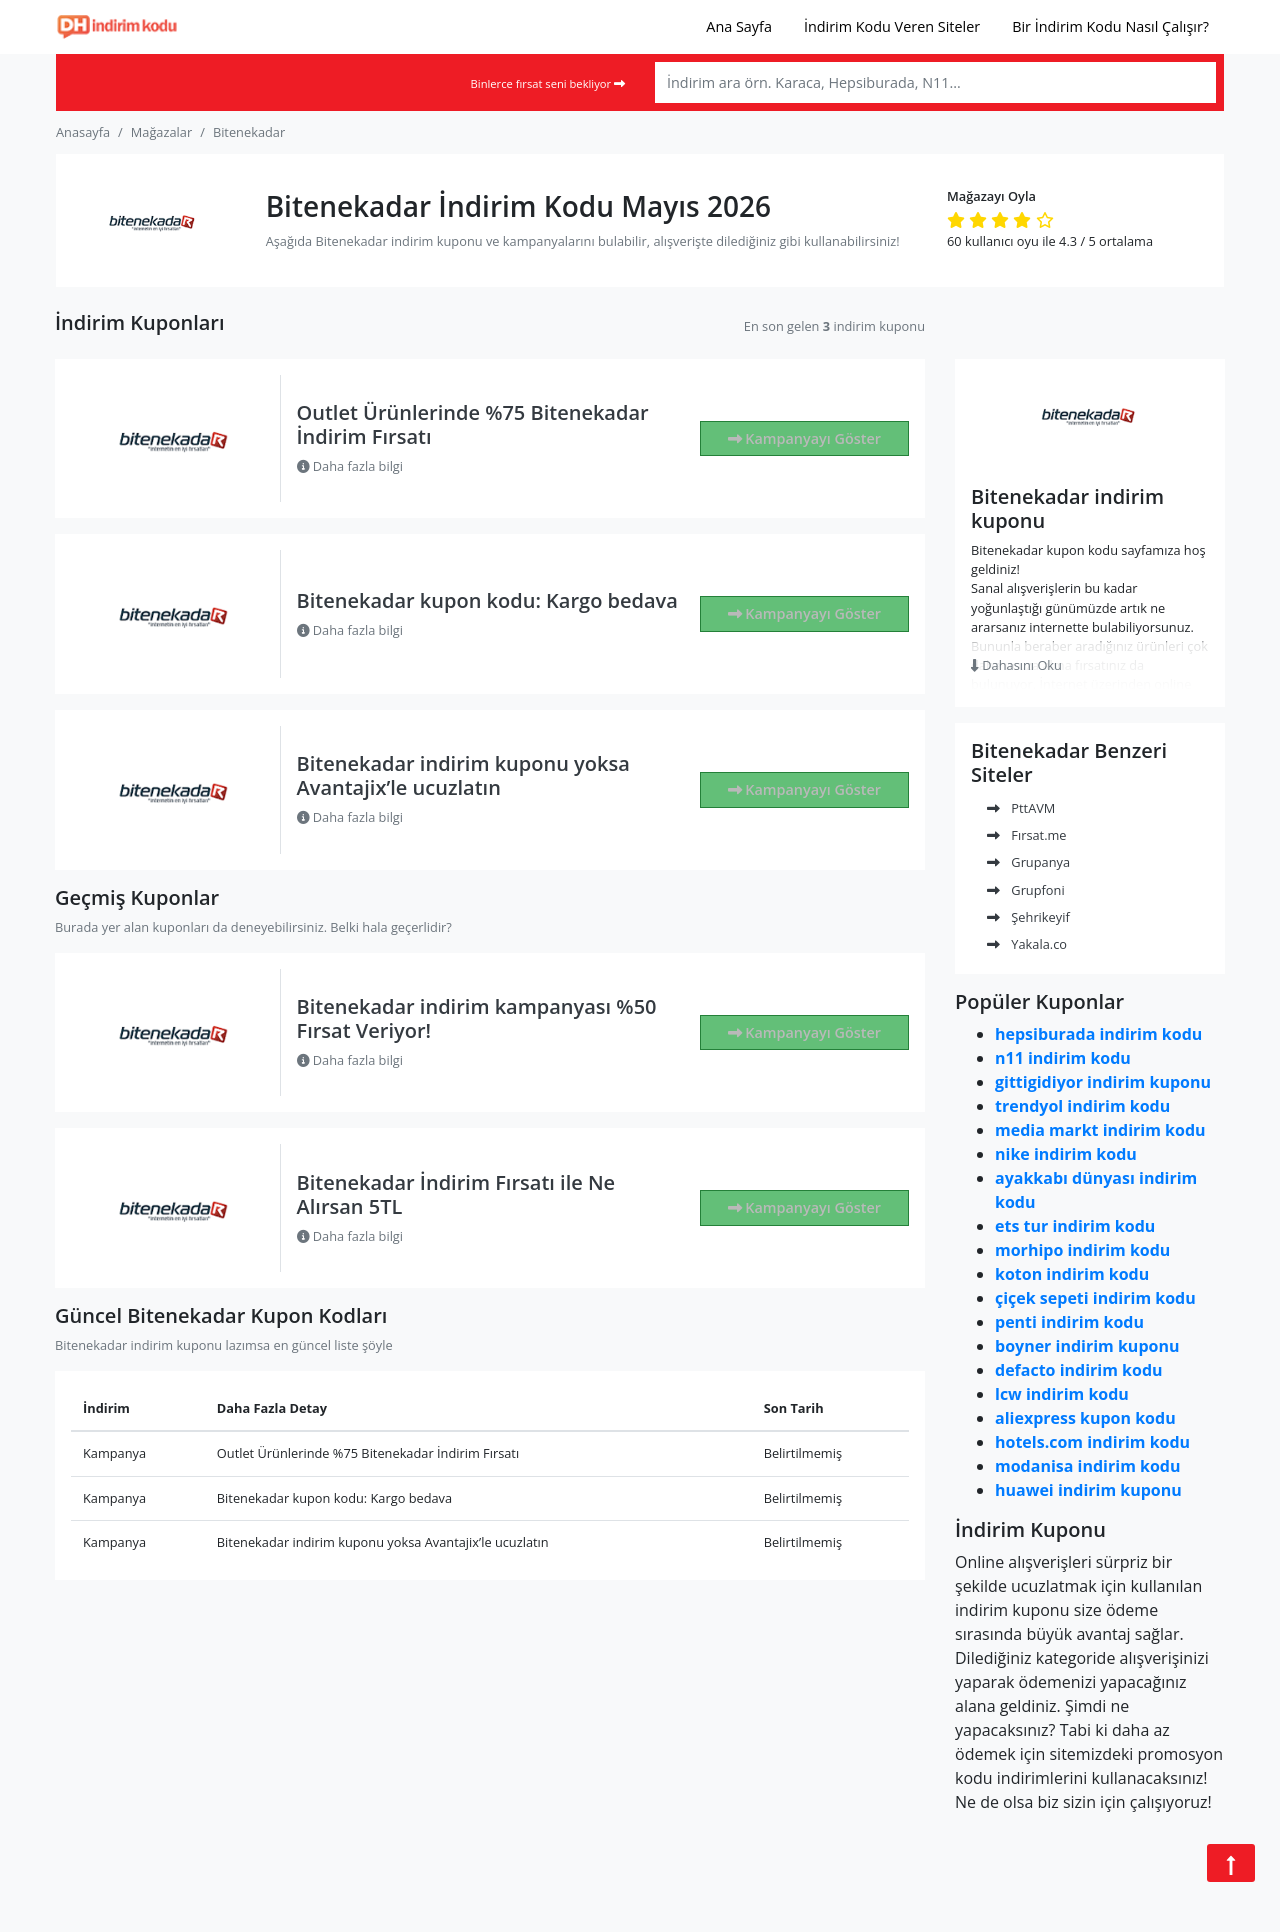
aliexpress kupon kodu (1085, 1418)
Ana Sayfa (739, 26)
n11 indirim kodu (1063, 1058)
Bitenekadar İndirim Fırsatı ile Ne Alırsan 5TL (456, 1194)
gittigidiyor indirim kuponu (1103, 1082)
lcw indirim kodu (1062, 1394)
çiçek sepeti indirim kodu (1095, 1298)
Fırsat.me (1027, 835)
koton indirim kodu (1072, 1274)
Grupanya (1028, 862)
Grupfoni (1026, 890)
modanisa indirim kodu (1087, 1466)
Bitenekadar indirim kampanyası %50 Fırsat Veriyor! (477, 1018)
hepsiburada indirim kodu (1098, 1034)
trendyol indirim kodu (1082, 1106)
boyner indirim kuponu (1087, 1346)
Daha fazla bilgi (350, 466)
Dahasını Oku (1016, 665)
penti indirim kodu (1069, 1322)
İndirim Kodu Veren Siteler (892, 26)
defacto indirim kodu (1079, 1370)
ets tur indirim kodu (1075, 1226)
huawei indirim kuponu (1088, 1490)
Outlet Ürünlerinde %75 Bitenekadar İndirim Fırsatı (473, 424)
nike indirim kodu (1066, 1154)
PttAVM (1021, 808)
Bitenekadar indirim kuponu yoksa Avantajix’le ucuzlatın (463, 775)
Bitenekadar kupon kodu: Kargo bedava (487, 600)
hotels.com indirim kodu (1092, 1442)
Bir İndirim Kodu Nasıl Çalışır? (1110, 26)
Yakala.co (1027, 944)
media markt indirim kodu (1100, 1130)
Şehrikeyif (1028, 917)
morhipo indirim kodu (1082, 1250)
